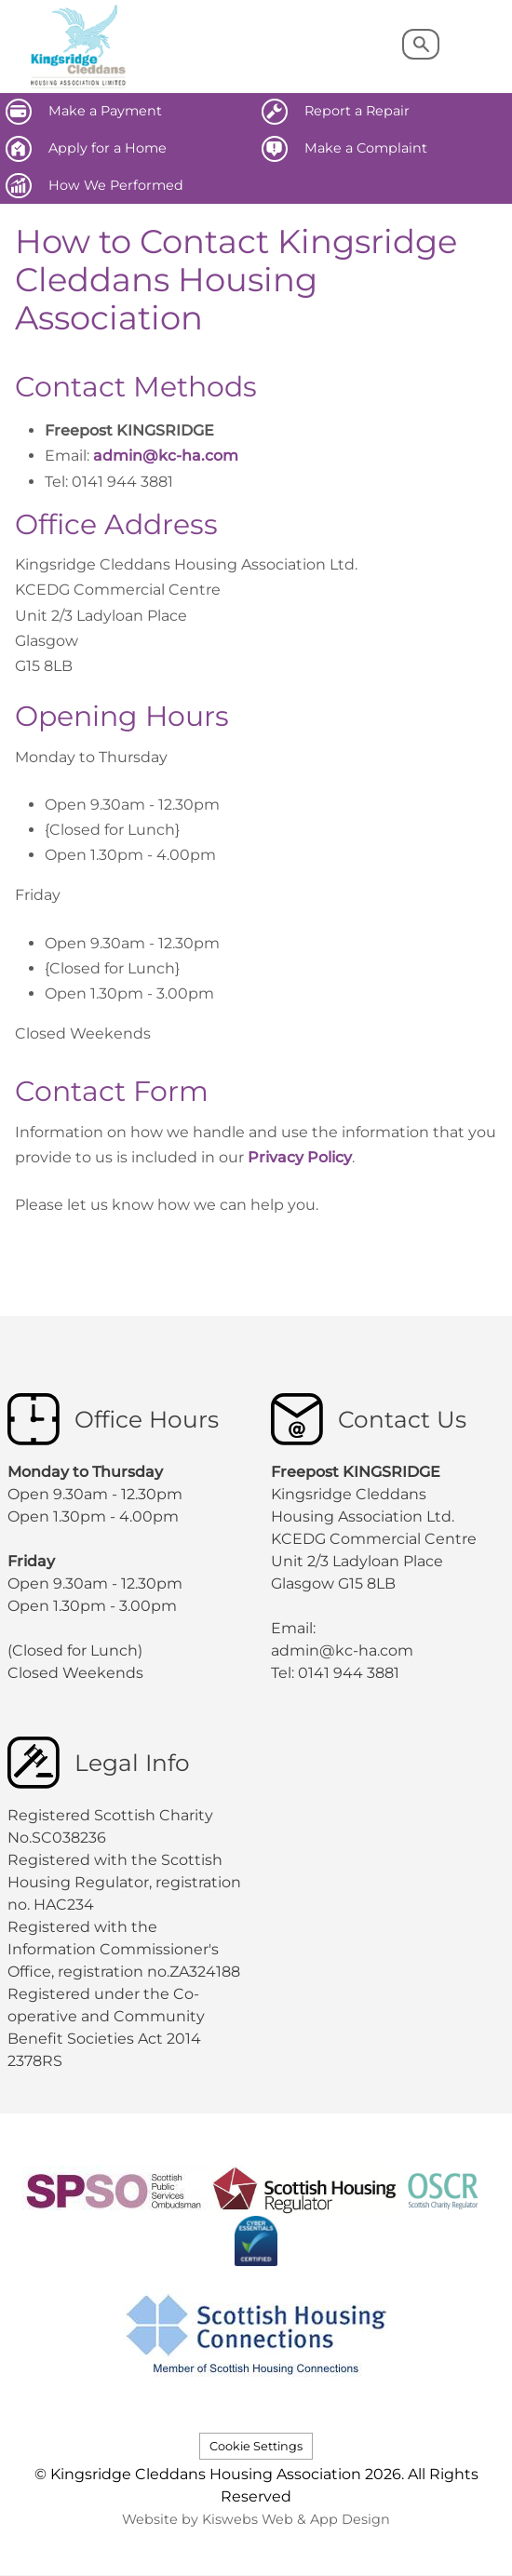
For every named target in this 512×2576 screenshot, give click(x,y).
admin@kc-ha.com (165, 455)
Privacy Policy (300, 1157)
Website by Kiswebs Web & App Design (256, 2519)
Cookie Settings (256, 2446)
